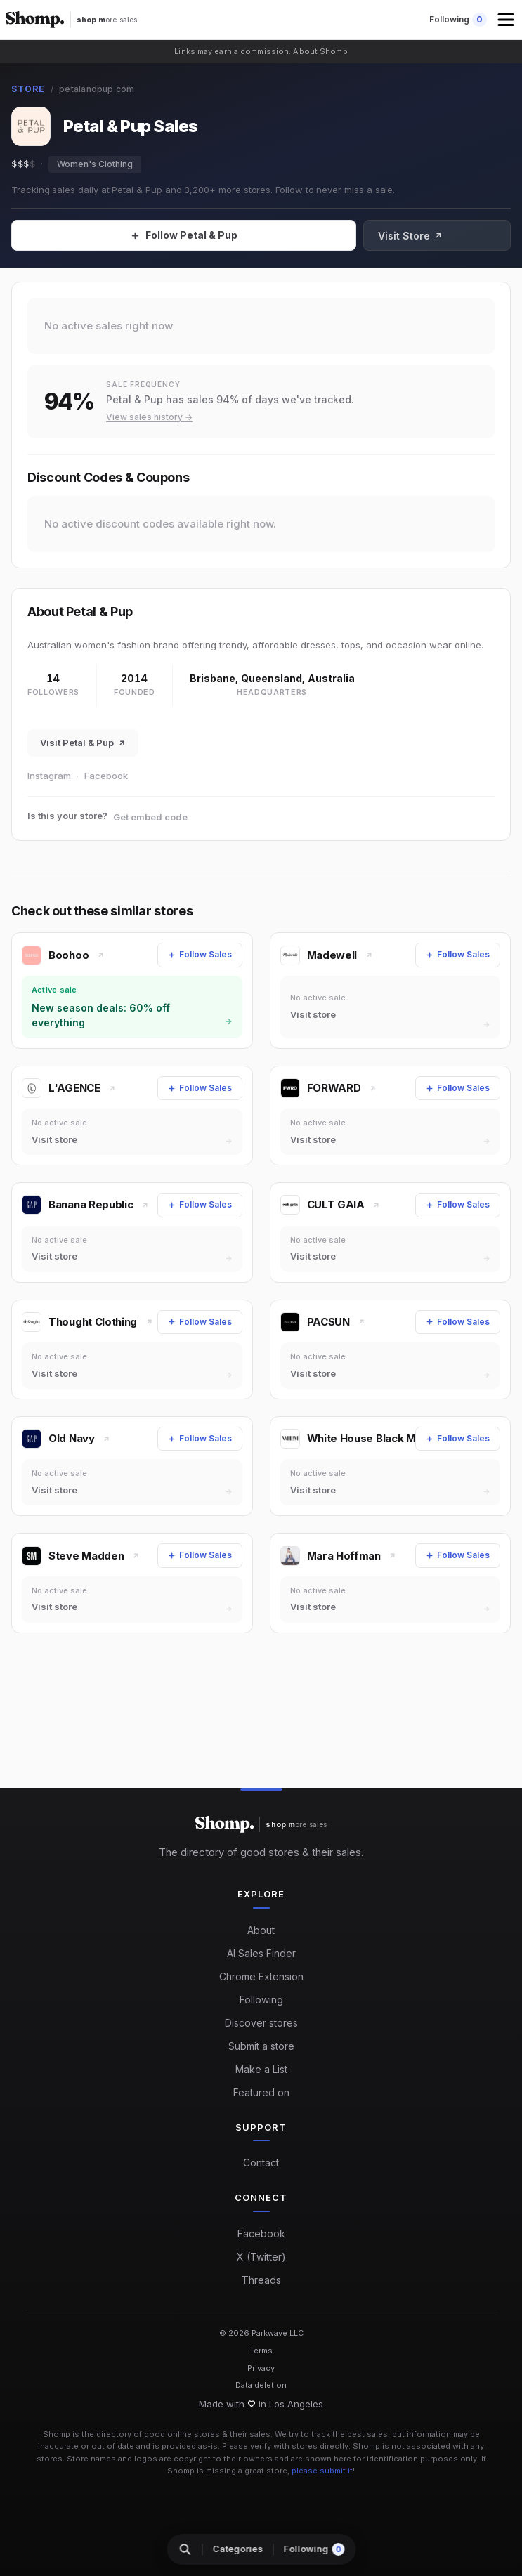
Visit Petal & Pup (83, 742)
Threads (261, 2280)
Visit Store (463, 236)
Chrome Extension (261, 1976)
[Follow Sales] (210, 235)
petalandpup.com (97, 89)
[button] (507, 20)
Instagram (49, 775)
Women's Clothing (95, 164)
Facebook (106, 775)
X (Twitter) (261, 2257)
